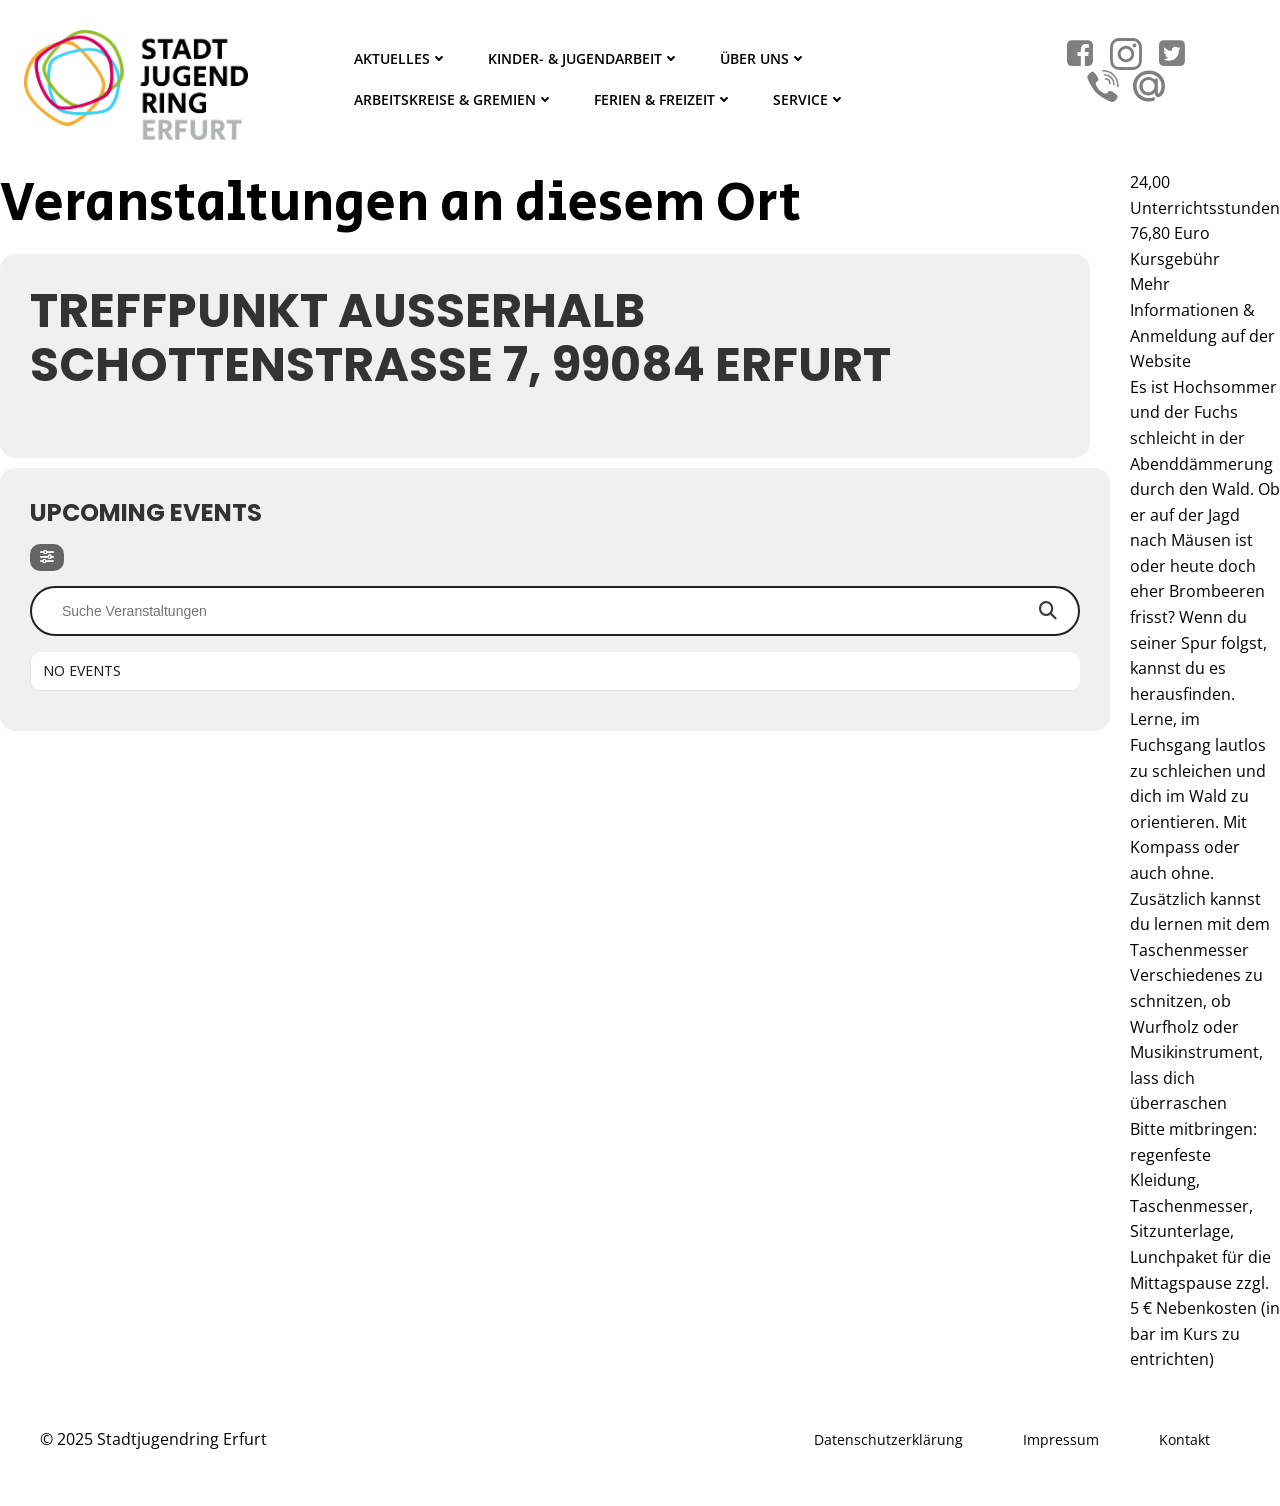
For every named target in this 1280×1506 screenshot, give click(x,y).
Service (809, 99)
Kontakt (1184, 1439)
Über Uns (763, 58)
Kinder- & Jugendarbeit (584, 58)
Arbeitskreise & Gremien (454, 99)
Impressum (1061, 1439)
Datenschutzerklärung (888, 1439)
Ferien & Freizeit (663, 99)
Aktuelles (401, 58)
